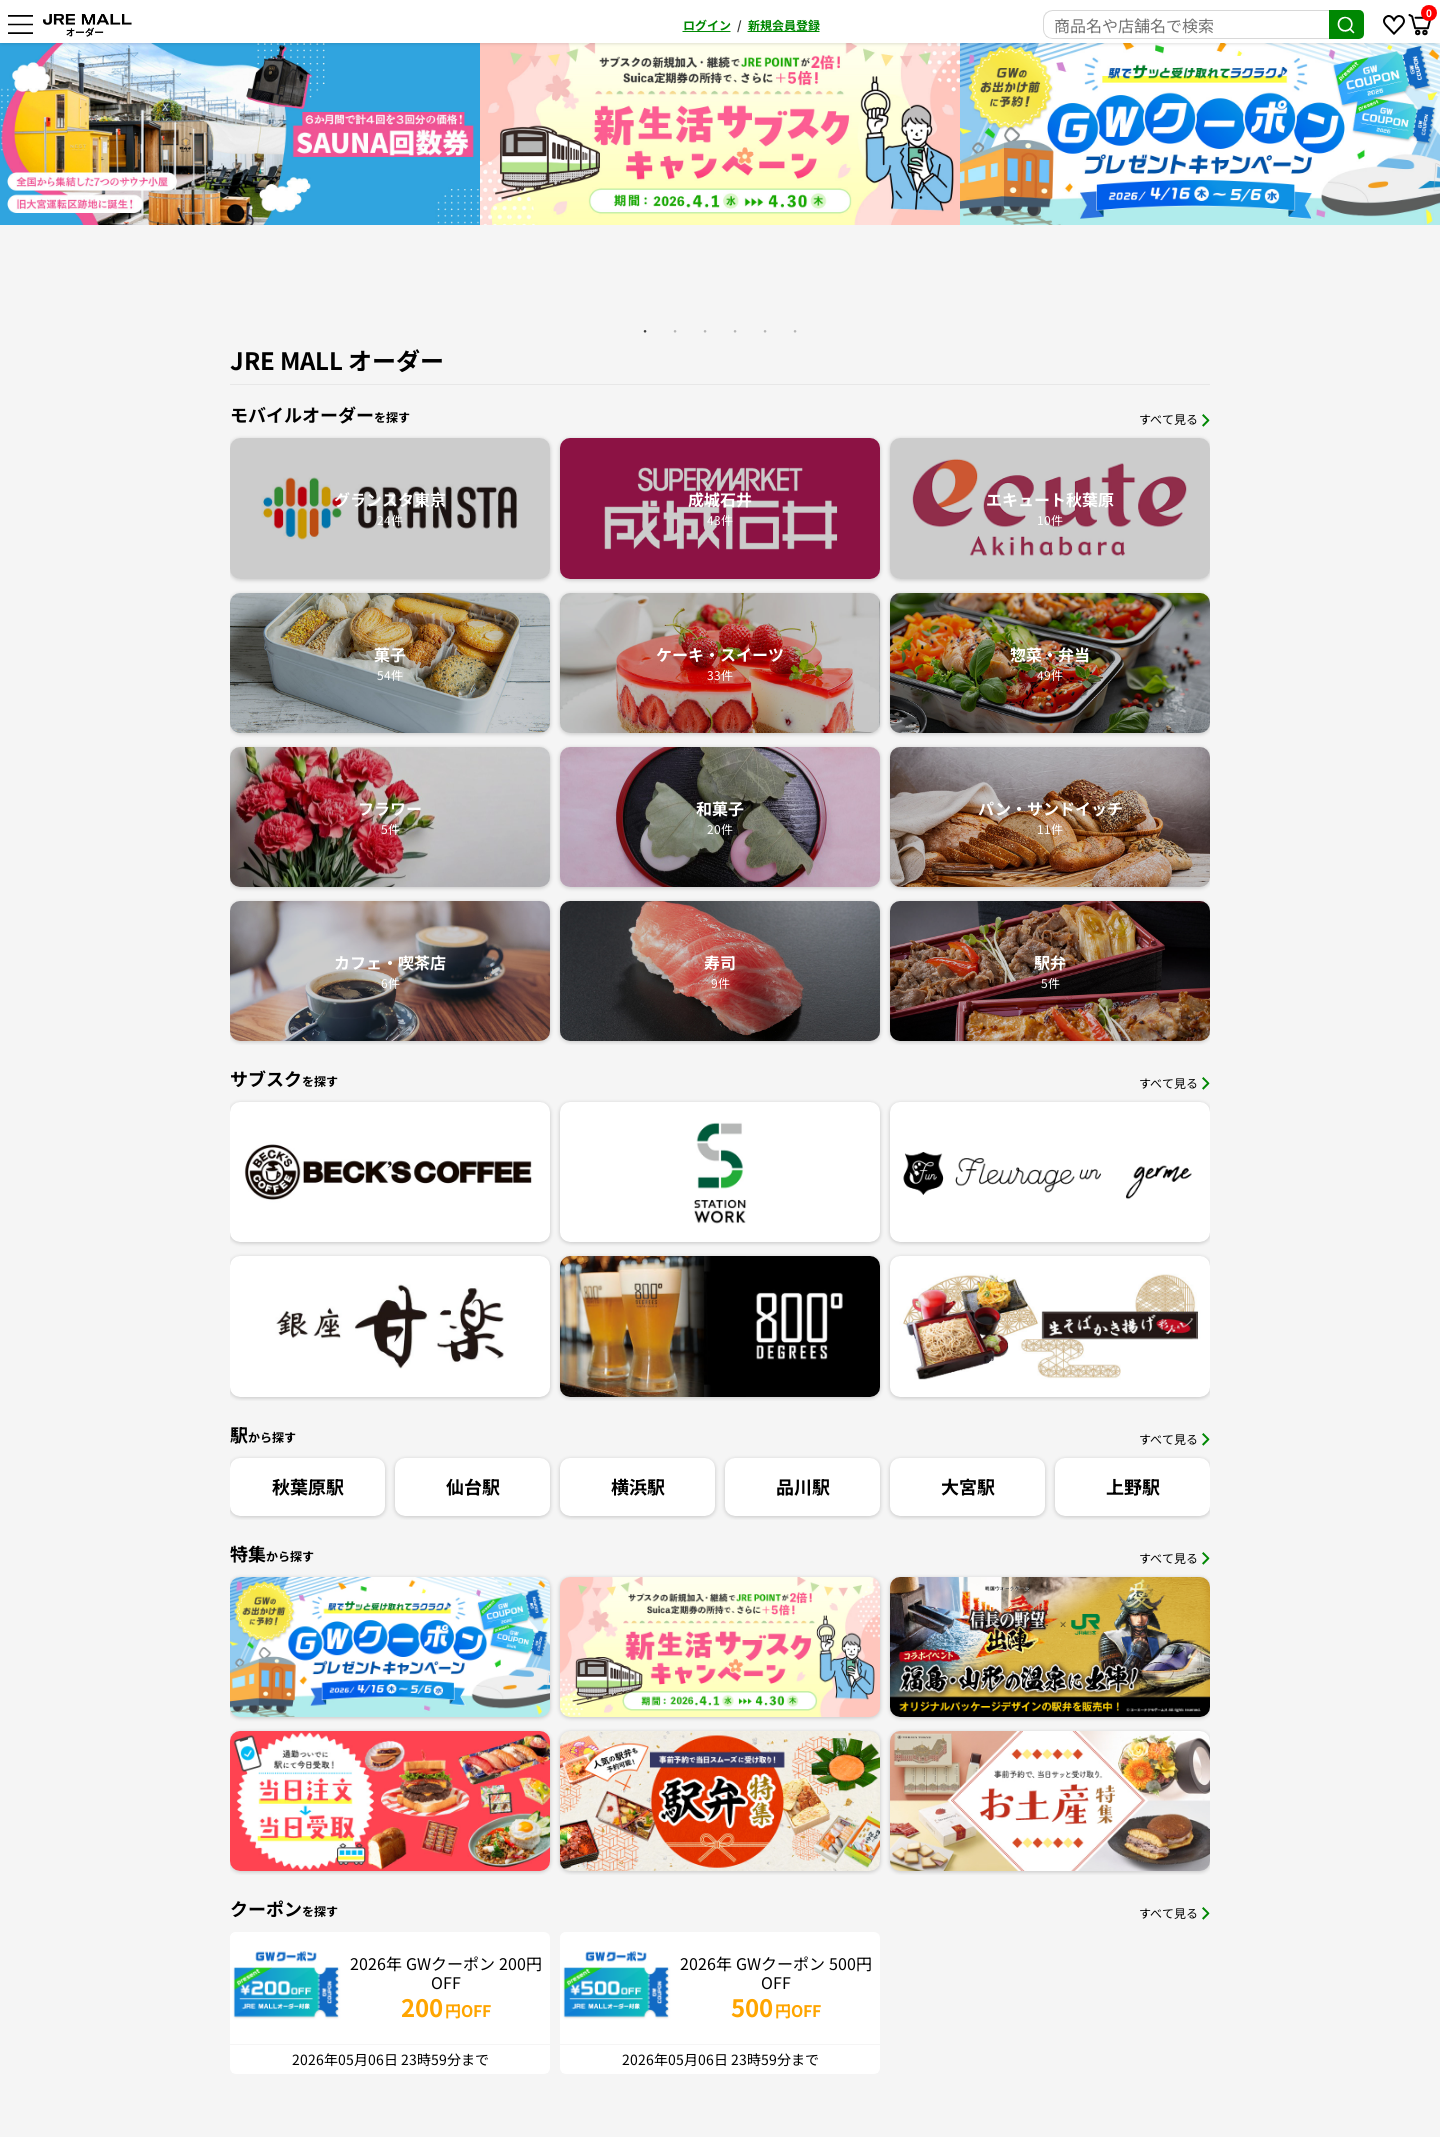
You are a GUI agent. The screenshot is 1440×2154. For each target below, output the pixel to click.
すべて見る (1174, 418)
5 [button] (765, 331)
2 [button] (675, 331)
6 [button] (795, 331)
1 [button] (645, 331)
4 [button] (735, 331)
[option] (245, 134)
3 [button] (705, 331)
